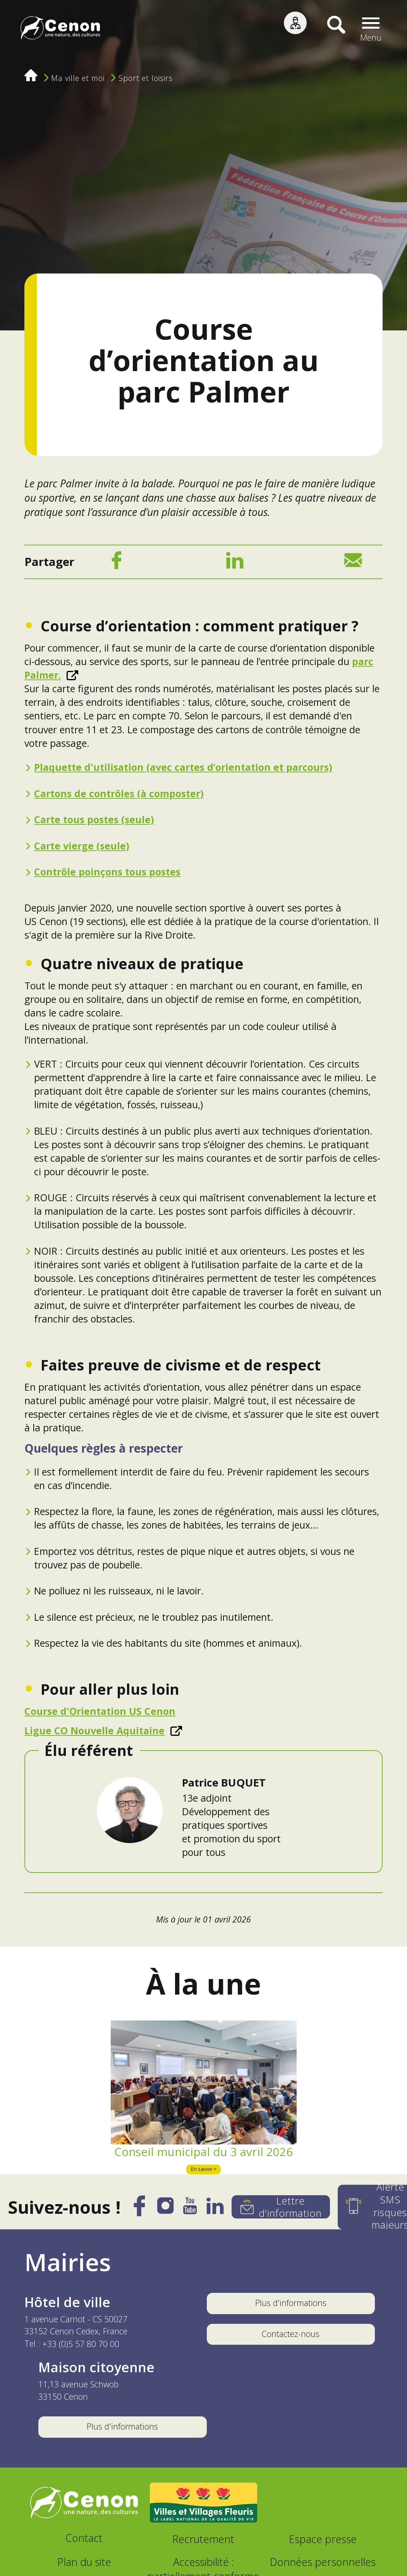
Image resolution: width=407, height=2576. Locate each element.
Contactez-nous (290, 2333)
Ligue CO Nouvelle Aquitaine (94, 1730)
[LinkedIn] (235, 562)
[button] (371, 29)
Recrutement (203, 2539)
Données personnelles (323, 2562)
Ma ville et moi (78, 78)
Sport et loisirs (145, 78)
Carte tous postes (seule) (94, 819)
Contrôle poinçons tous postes (107, 871)
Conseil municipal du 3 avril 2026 (203, 2152)
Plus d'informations (290, 2302)
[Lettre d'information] (281, 2206)
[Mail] (353, 562)
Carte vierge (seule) (81, 845)
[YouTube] (190, 2209)
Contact (84, 2538)
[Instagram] (165, 2209)
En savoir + (203, 2168)
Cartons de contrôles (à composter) (119, 793)
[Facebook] (116, 562)
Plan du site (84, 2562)
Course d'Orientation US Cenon (99, 1711)
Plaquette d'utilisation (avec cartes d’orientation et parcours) (183, 767)
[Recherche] (331, 29)
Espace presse (323, 2539)
